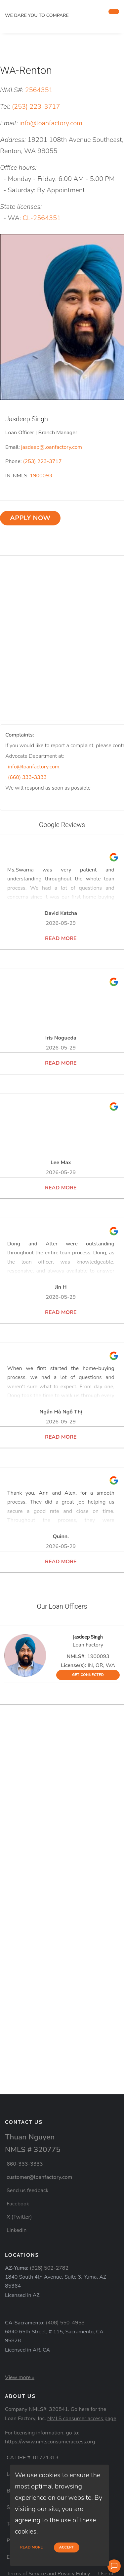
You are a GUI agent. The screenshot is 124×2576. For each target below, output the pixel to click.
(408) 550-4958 (65, 2322)
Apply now (30, 517)
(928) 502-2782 (49, 2268)
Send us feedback (27, 2190)
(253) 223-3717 (36, 106)
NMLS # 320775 (33, 2149)
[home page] (54, 7)
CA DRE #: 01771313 (33, 2457)
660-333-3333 (25, 2164)
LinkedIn (16, 2230)
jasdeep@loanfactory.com (51, 447)
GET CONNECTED (88, 1674)
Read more (31, 2547)
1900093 (41, 475)
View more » (19, 2377)
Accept (66, 2547)
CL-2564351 (41, 217)
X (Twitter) (19, 2217)
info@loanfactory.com (50, 123)
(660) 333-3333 (27, 777)
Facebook (18, 2203)
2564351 (39, 90)
